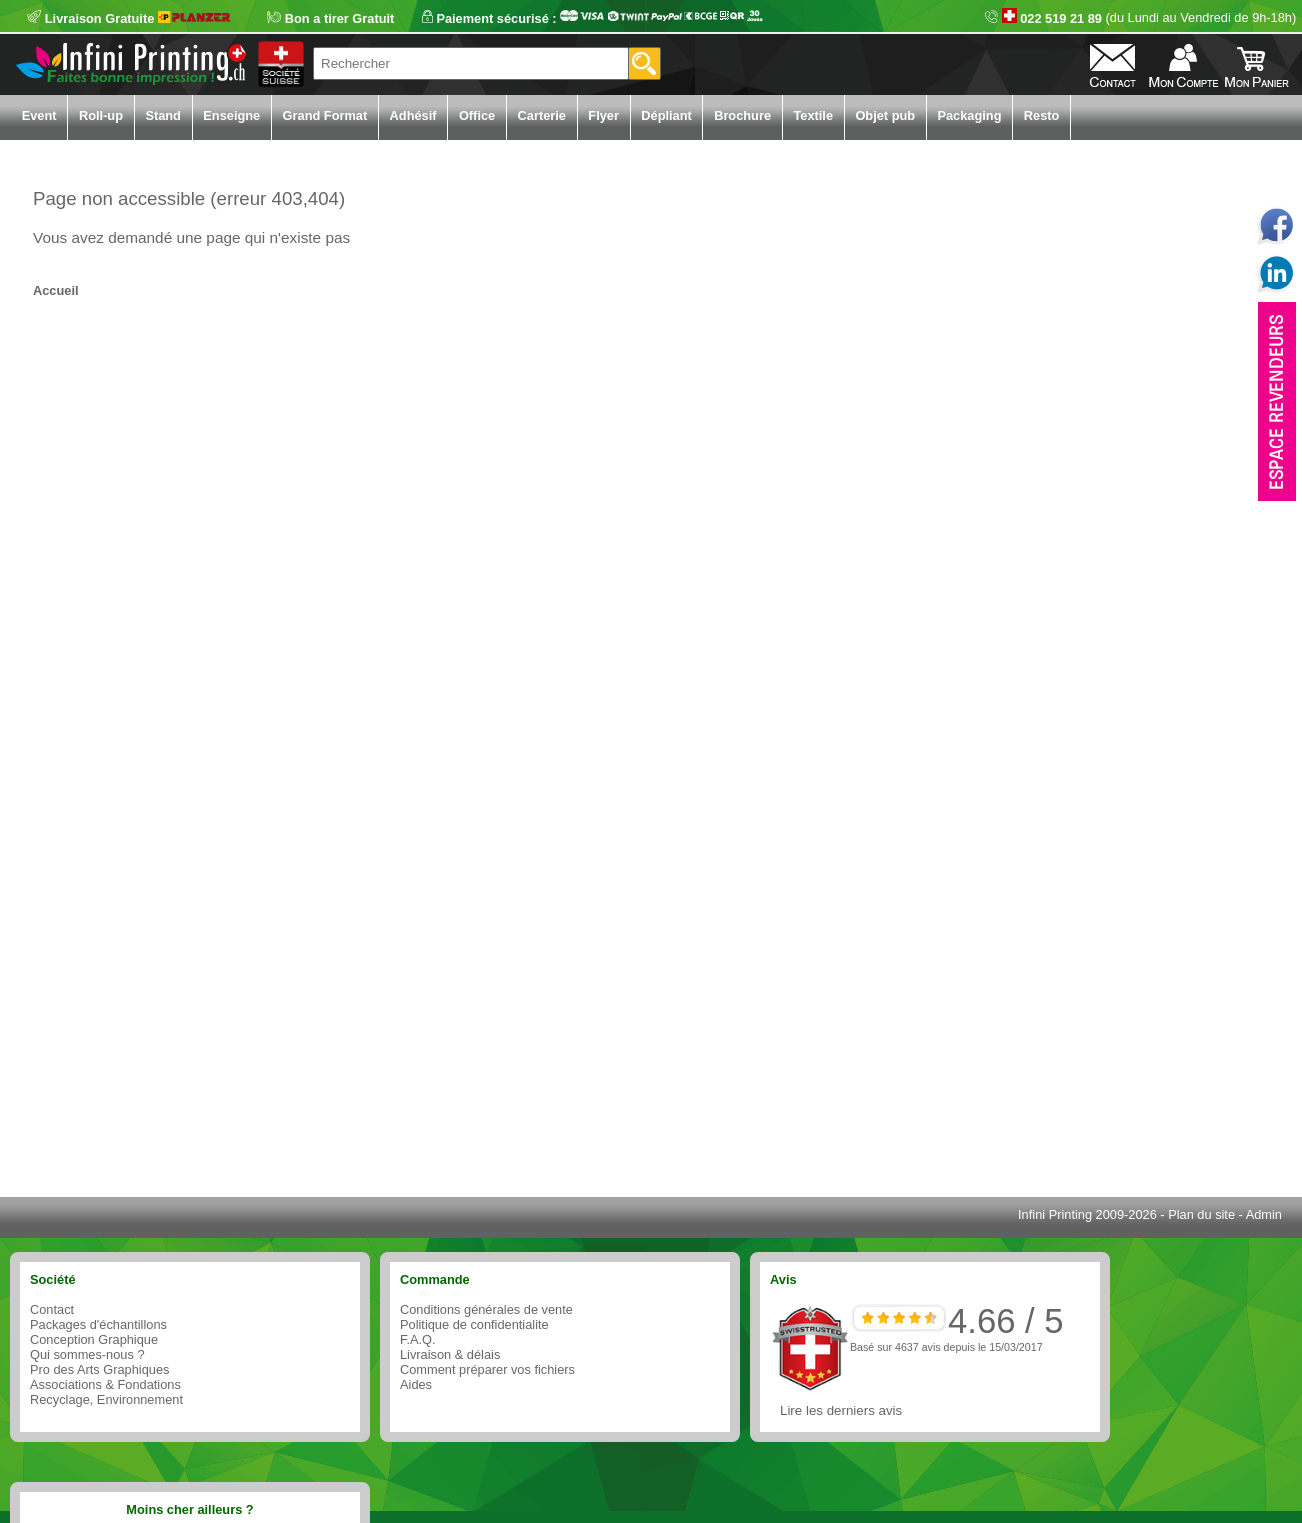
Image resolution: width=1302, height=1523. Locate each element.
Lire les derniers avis (841, 1410)
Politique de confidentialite (474, 1324)
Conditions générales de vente (486, 1309)
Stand (163, 115)
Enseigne (231, 115)
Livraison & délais (450, 1354)
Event (39, 115)
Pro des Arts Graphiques (99, 1369)
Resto (1042, 115)
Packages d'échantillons (98, 1324)
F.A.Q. (418, 1339)
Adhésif (413, 115)
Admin (1264, 1214)
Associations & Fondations (105, 1384)
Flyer (603, 115)
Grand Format (325, 115)
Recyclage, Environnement (106, 1399)
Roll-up (101, 115)
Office (477, 115)
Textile (813, 115)
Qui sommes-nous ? (87, 1354)
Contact (52, 1309)
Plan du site (1201, 1214)
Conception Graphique (94, 1339)
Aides (416, 1384)
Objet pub (885, 115)
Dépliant (666, 115)
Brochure (742, 115)
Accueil (56, 290)
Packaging (969, 115)
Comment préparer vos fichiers (487, 1369)
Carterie (542, 115)
